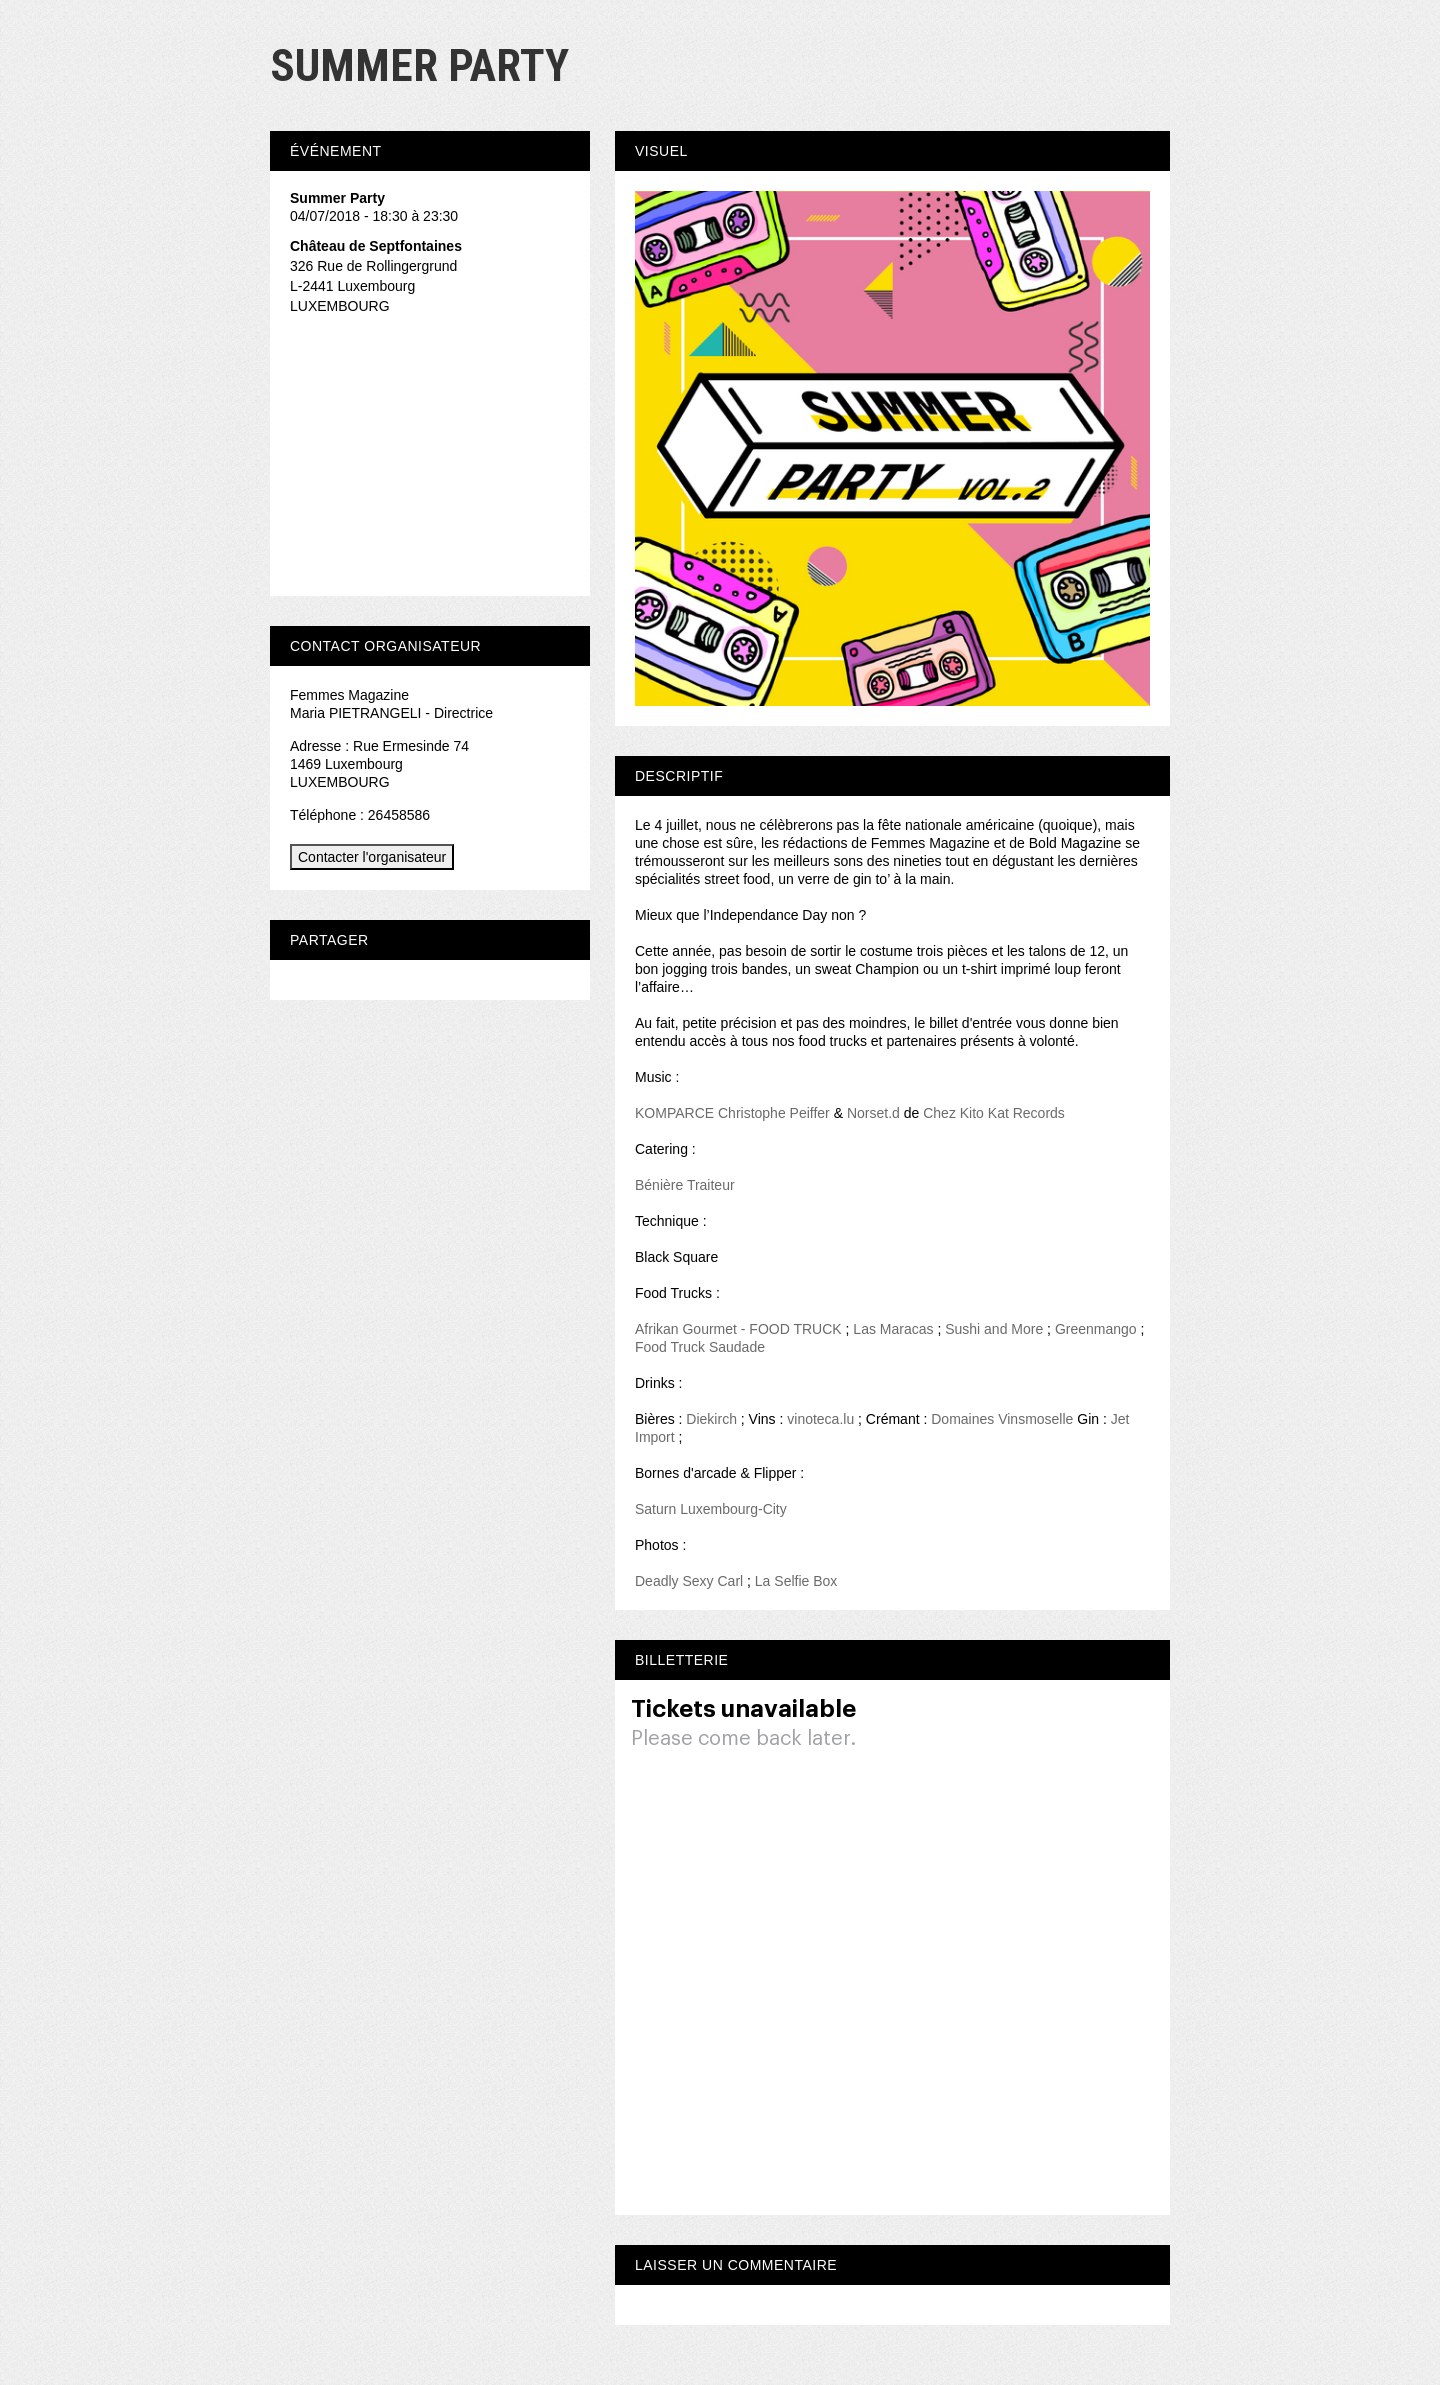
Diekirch (711, 1419)
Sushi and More (994, 1329)
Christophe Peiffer (774, 1113)
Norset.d (873, 1113)
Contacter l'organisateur (372, 857)
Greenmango (1096, 1329)
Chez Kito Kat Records (994, 1113)
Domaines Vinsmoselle (1002, 1419)
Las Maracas (893, 1329)
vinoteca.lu (820, 1419)
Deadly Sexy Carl (689, 1581)
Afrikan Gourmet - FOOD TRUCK (738, 1329)
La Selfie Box (796, 1581)
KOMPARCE (674, 1113)
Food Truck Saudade (700, 1347)
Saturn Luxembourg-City (711, 1509)
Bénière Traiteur (685, 1185)
